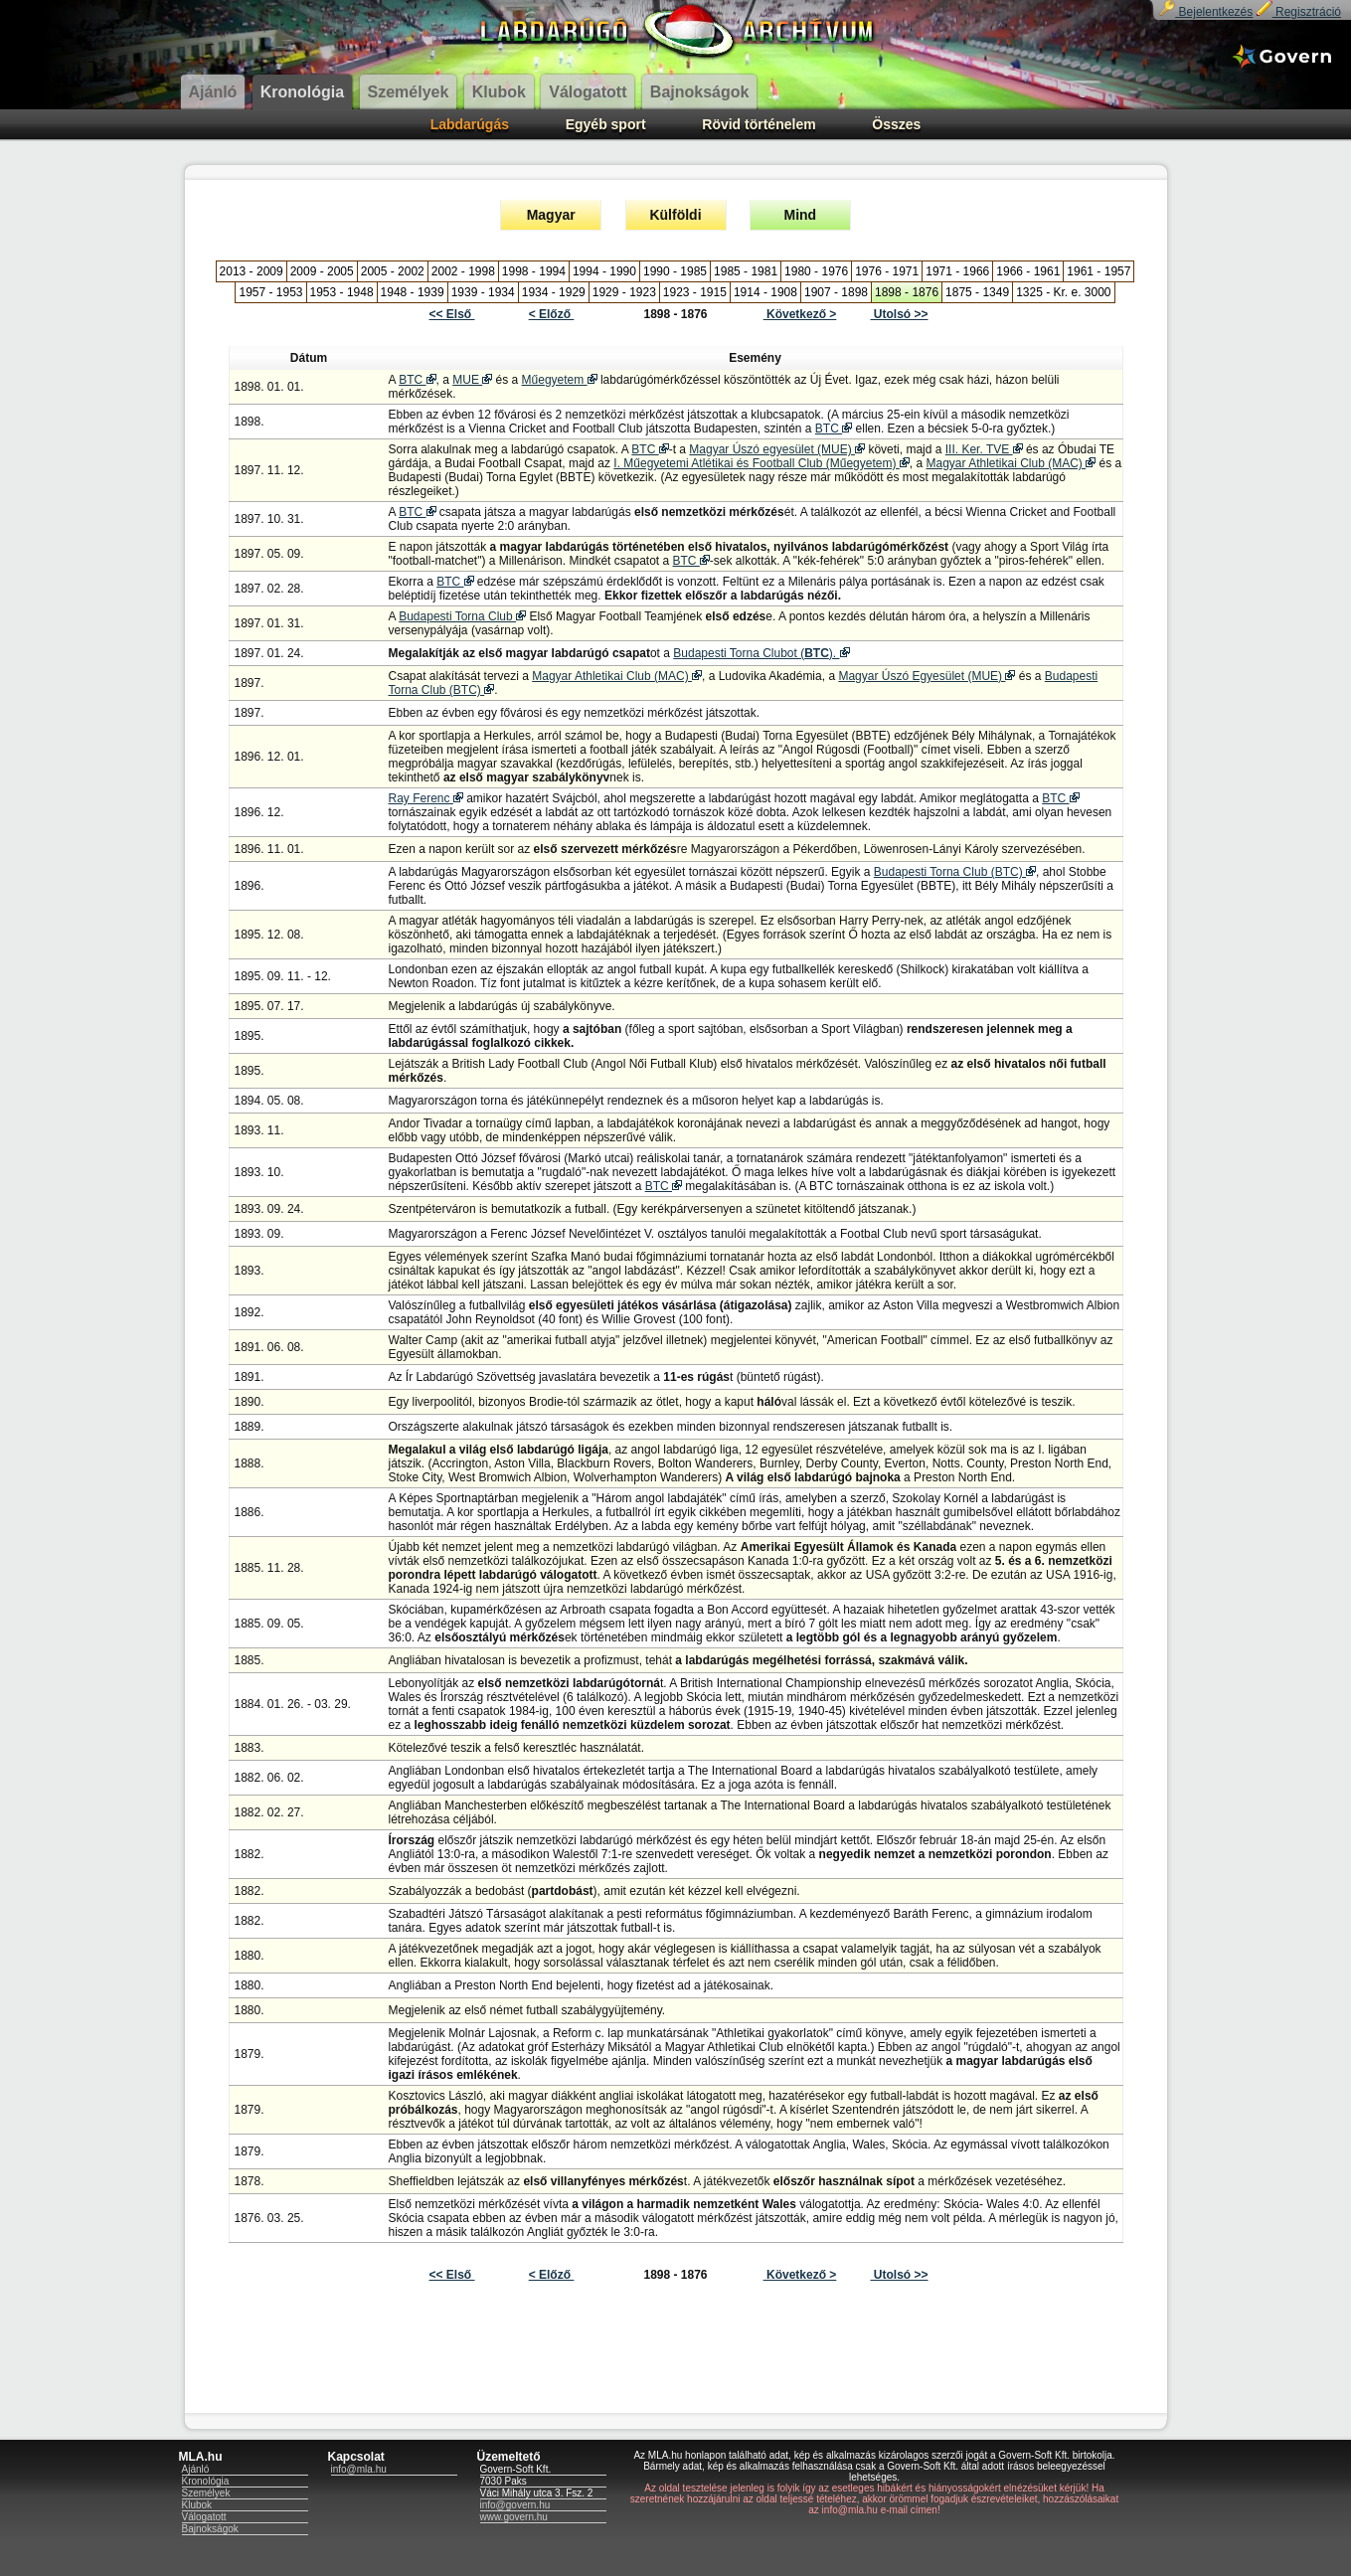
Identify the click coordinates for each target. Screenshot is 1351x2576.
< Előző (552, 314)
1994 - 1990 (604, 271)
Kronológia (206, 2481)
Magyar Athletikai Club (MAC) (1011, 463)
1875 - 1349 (977, 292)
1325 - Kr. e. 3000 (1063, 292)
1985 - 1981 (745, 271)
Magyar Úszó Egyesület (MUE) (926, 676)
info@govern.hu (515, 2504)
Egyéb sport (606, 124)
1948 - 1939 (412, 292)
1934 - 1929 (554, 292)
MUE (472, 380)
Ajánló (196, 2469)
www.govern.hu (514, 2516)
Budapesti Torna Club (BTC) (955, 872)
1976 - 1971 (887, 271)
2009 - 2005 (322, 271)
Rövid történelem (758, 124)
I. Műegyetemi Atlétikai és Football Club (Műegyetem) (761, 463)
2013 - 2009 (251, 271)
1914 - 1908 (765, 292)
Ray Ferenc (426, 798)
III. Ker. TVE (984, 449)
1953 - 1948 (342, 292)
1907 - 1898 (836, 292)
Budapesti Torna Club (462, 616)
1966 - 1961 (1028, 271)
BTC (417, 380)
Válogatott (204, 2516)
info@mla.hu (359, 2469)
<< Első (451, 314)
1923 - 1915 (695, 292)
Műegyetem (559, 380)
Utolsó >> (899, 314)
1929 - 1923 (624, 292)
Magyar (551, 215)
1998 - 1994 (534, 271)
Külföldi (675, 215)
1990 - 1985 (675, 271)
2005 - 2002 (392, 271)
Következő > (800, 314)
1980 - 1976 (816, 271)
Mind (800, 215)
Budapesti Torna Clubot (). (761, 653)
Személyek (206, 2493)
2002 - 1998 (463, 271)
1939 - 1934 (483, 292)
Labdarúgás (469, 124)
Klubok (197, 2504)
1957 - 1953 (270, 292)
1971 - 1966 (957, 271)
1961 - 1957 (1098, 271)
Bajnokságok (210, 2528)
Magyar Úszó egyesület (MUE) (777, 449)
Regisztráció (1299, 12)
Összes (896, 124)
